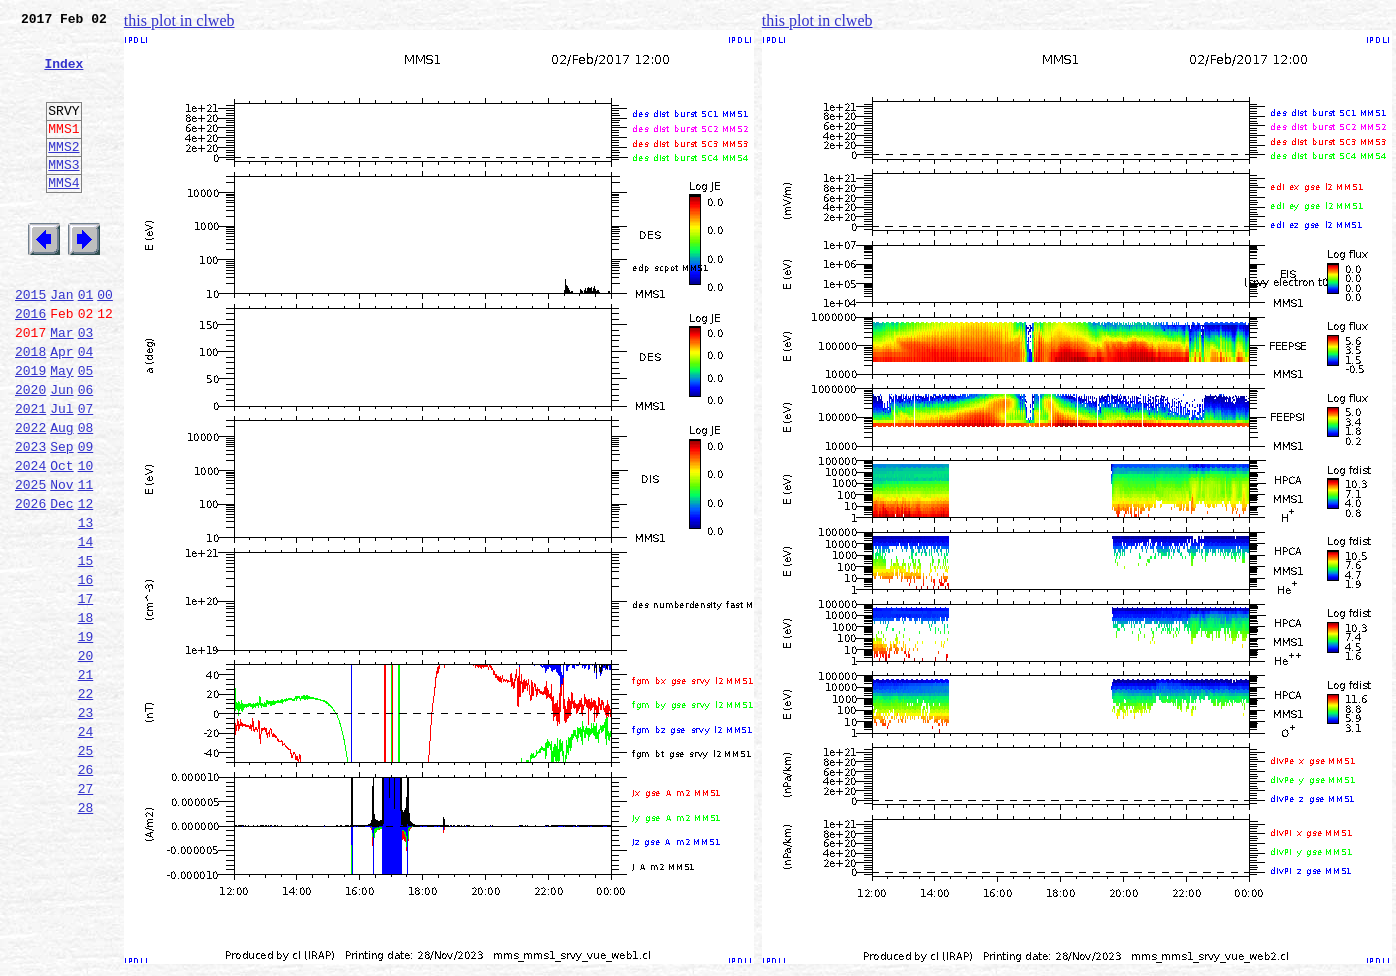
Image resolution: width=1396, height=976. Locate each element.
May (61, 430)
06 (86, 452)
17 (86, 694)
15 (86, 650)
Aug (61, 496)
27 (86, 914)
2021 (30, 474)
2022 (30, 496)
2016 (30, 364)
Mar (61, 386)
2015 (30, 342)
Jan (61, 342)
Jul (61, 474)
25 (86, 870)
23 (86, 826)
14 (86, 628)
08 (86, 496)
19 (86, 738)
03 (86, 386)
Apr (61, 408)
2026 (30, 584)
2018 (30, 408)
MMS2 (63, 173)
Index (63, 75)
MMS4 (63, 215)
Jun (61, 452)
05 (86, 430)
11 (86, 562)
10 (86, 540)
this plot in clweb (179, 20)
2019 (30, 430)
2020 (30, 452)
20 (86, 760)
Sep (61, 518)
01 (86, 342)
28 (86, 936)
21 (86, 782)
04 (86, 408)
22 (86, 804)
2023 (30, 518)
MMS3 (63, 194)
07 (86, 474)
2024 (30, 540)
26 (86, 892)
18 (86, 716)
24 (86, 848)
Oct (61, 540)
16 (86, 672)
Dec (61, 584)
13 (86, 606)
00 (105, 342)
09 (86, 518)
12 (86, 584)
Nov (61, 562)
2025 (30, 562)
